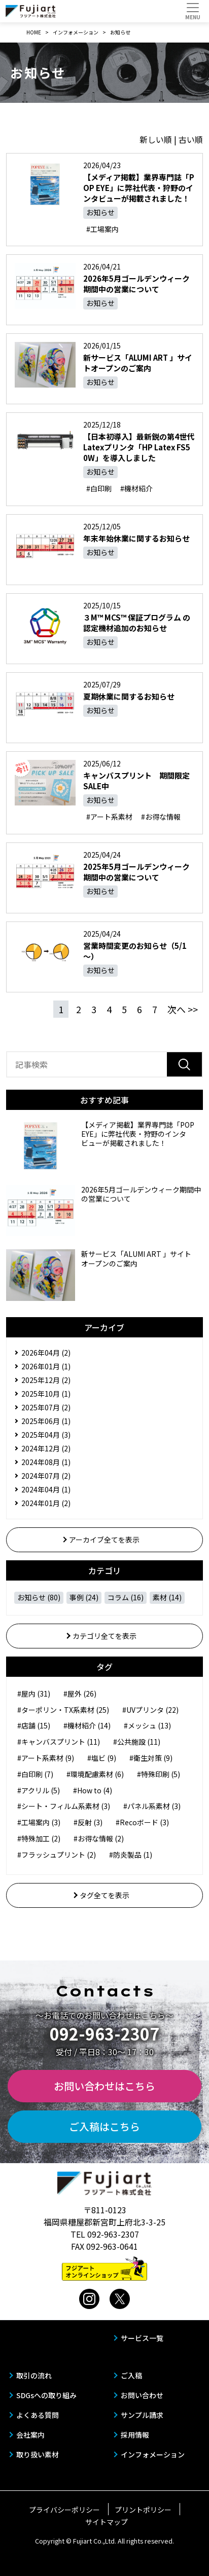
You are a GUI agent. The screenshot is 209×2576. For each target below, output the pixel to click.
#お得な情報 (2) (99, 1838)
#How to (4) (92, 1790)
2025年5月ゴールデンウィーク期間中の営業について (136, 871)
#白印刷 (99, 488)
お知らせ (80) (38, 1597)
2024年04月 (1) (46, 1489)
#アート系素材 (109, 817)
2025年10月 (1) (46, 1394)
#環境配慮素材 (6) (95, 1774)
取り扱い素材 (37, 2454)
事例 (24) (83, 1597)
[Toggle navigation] (192, 11)
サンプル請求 (142, 2415)
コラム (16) (126, 1597)
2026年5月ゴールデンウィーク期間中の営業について (136, 283)
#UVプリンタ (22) (150, 1710)
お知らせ (100, 212)
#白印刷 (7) (35, 1774)
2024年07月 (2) (46, 1476)
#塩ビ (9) (101, 1758)
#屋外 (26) (79, 1693)
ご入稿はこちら (104, 2126)
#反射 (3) (88, 1822)
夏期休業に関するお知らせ (129, 696)
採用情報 (135, 2435)
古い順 (191, 139)
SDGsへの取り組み (46, 2395)
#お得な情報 (161, 817)
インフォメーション (153, 2454)
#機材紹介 (136, 488)
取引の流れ (34, 2375)
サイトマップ (106, 2522)
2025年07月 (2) (46, 1407)
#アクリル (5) (38, 1790)
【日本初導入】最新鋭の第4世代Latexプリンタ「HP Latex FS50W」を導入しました (138, 447)
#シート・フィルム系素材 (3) (63, 1806)
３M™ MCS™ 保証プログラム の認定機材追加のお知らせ (136, 622)
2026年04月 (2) (46, 1353)
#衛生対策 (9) (150, 1758)
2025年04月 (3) (46, 1435)
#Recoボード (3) (142, 1822)
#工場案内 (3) (38, 1822)
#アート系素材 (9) (45, 1758)
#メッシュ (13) (147, 1725)
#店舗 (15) (33, 1725)
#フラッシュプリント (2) (56, 1855)
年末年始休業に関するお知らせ (136, 538)
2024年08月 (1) (46, 1462)
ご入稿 (131, 2375)
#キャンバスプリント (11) (58, 1742)
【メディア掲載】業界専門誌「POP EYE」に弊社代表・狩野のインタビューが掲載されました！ (138, 188)
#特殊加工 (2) (38, 1838)
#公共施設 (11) (136, 1742)
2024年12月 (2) (46, 1448)
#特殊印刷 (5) (158, 1774)
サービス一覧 (142, 2338)
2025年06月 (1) (46, 1421)
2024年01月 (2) (46, 1503)
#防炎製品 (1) (130, 1855)
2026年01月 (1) (46, 1366)
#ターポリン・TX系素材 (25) (63, 1710)
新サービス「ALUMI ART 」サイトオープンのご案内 (137, 362)
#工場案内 (102, 229)
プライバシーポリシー (64, 2510)
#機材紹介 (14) (87, 1725)
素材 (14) (167, 1597)
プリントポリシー (143, 2510)
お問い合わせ (142, 2395)
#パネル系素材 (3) (152, 1806)
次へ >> (182, 1009)
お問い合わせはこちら (104, 2086)
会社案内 (30, 2435)
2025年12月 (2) (46, 1380)
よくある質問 (37, 2415)
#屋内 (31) (33, 1693)
